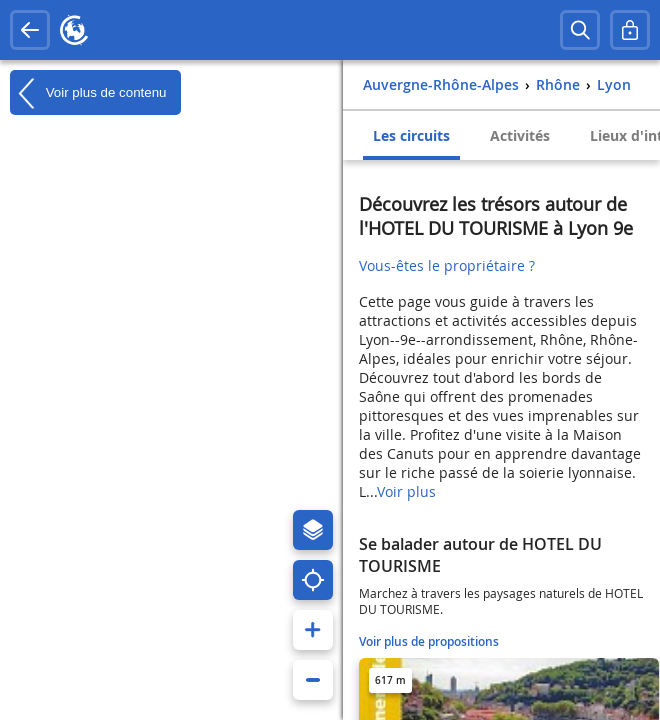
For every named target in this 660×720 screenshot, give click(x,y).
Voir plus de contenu (88, 93)
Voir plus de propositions (429, 641)
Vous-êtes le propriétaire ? (447, 265)
